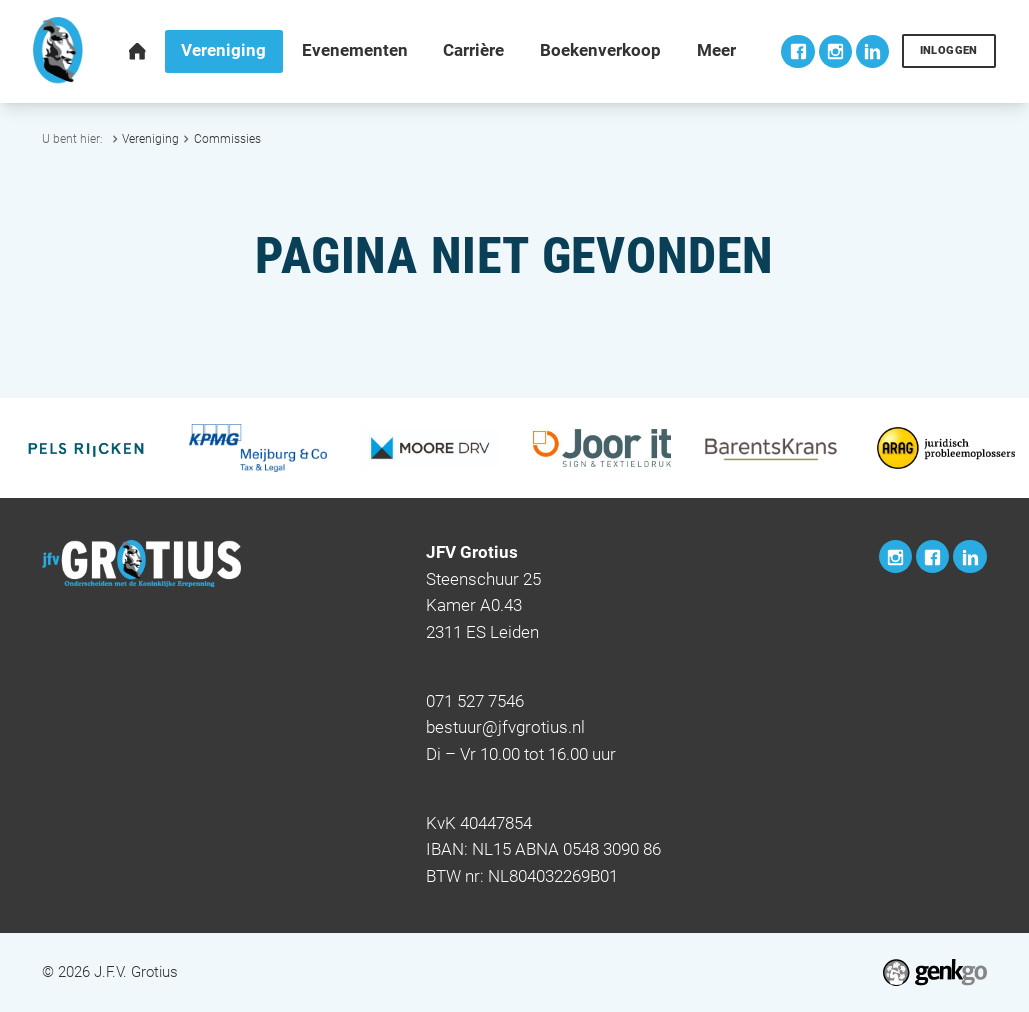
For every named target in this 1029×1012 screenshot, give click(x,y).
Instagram (835, 51)
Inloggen (949, 50)
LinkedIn (872, 51)
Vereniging (150, 138)
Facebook (797, 51)
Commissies (227, 138)
